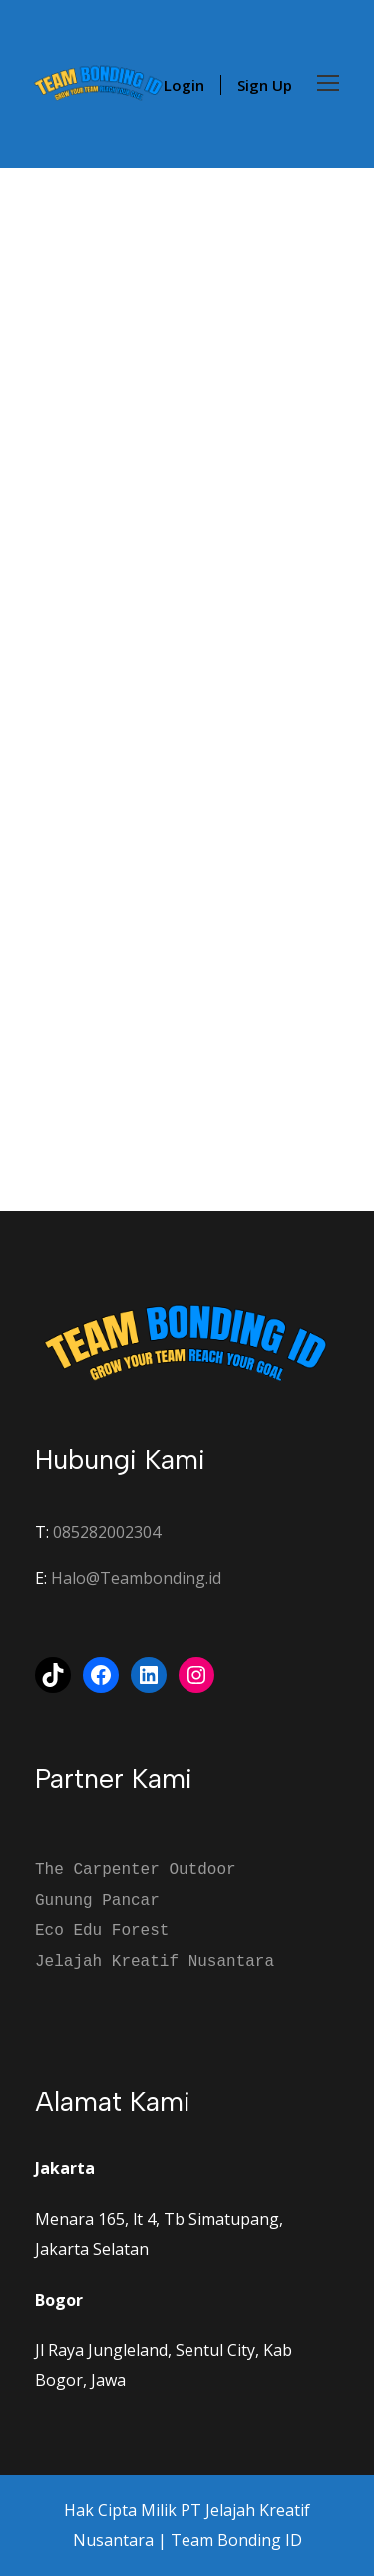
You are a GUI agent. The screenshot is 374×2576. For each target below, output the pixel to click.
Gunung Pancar (97, 1901)
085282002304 (107, 1532)
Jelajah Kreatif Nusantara (154, 1962)
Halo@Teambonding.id (136, 1578)
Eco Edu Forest (102, 1931)
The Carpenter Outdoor (135, 1870)
